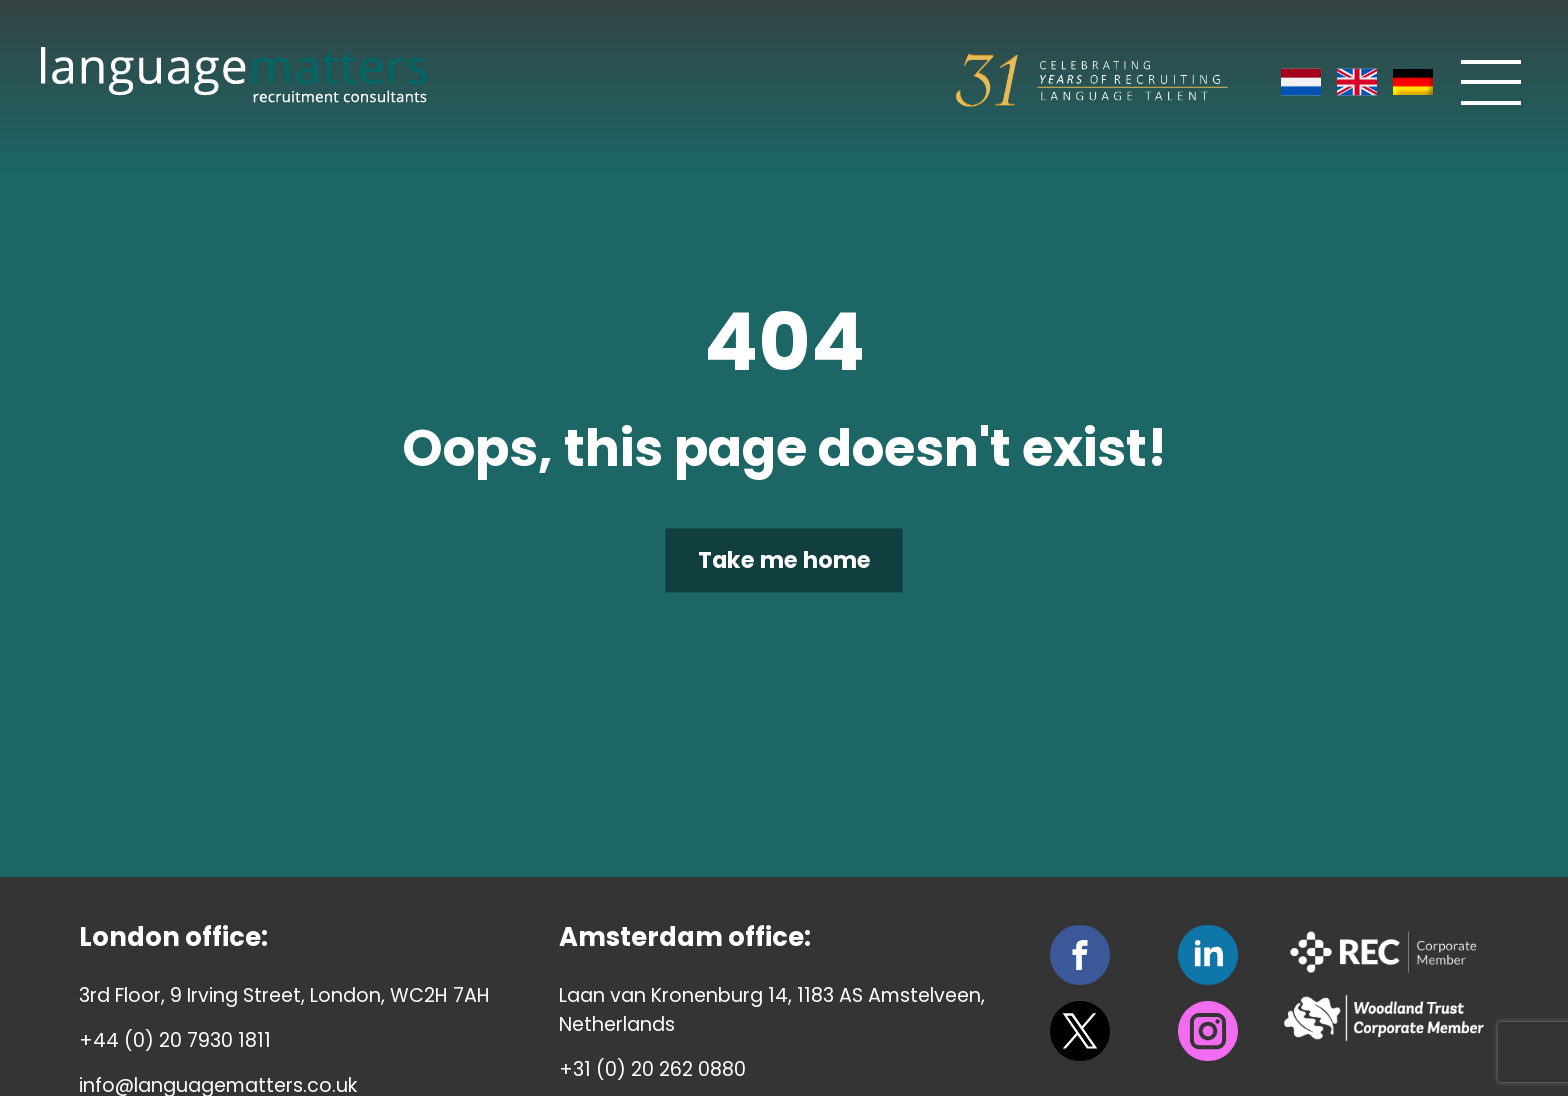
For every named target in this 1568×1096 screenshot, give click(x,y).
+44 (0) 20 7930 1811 (175, 1040)
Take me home (784, 560)
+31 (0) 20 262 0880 (652, 1069)
